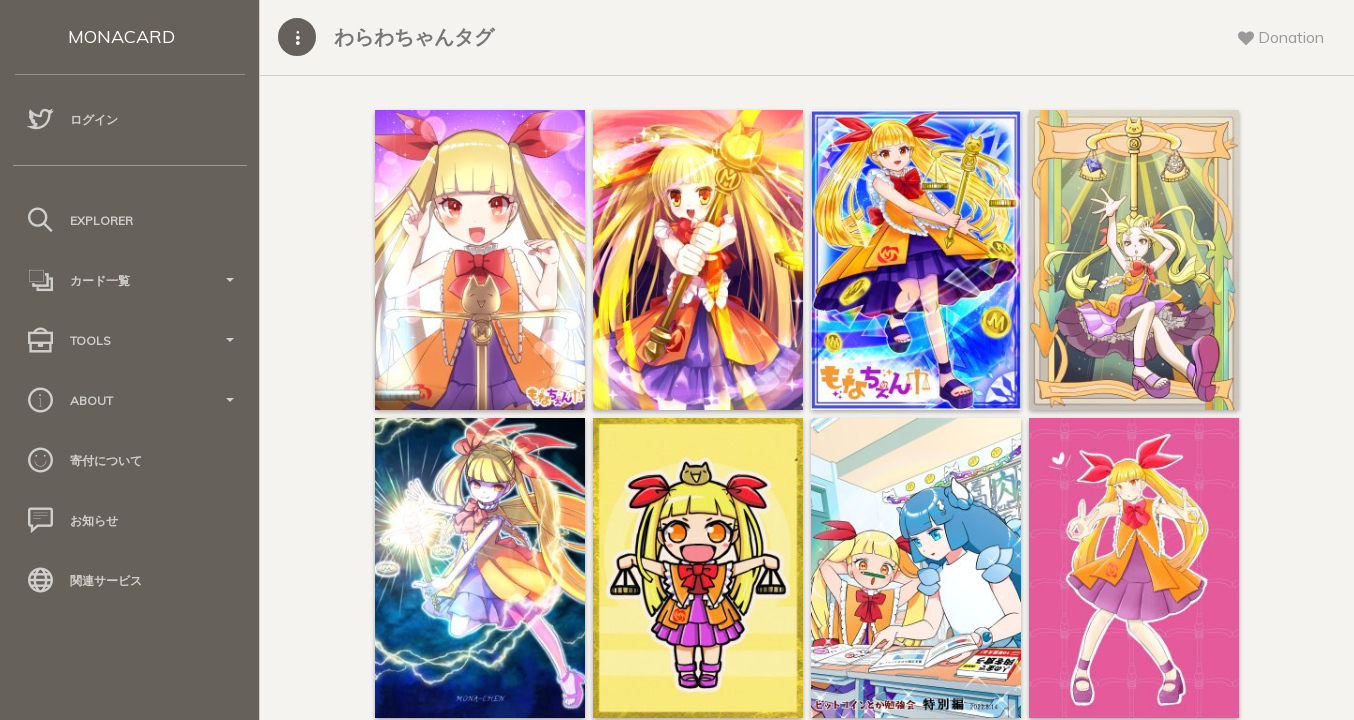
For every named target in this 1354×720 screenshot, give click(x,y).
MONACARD (121, 36)
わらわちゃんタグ (414, 36)
